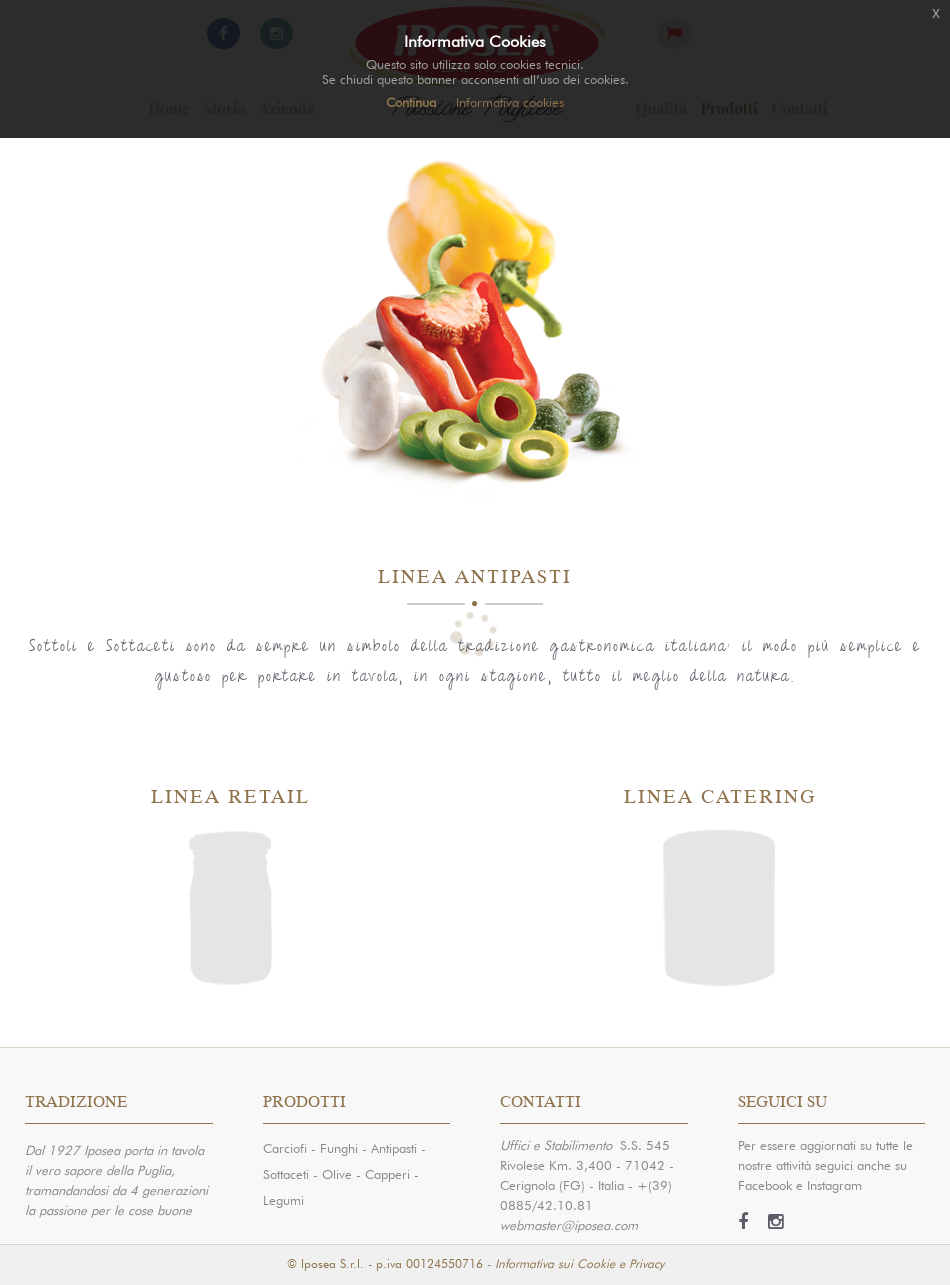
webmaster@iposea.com (569, 1223)
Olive (337, 1172)
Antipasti (394, 1146)
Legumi (283, 1198)
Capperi (387, 1172)
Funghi (339, 1146)
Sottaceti (286, 1172)
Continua (411, 100)
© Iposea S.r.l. (325, 1262)
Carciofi (285, 1146)
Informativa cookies (510, 100)
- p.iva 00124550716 (425, 1262)
